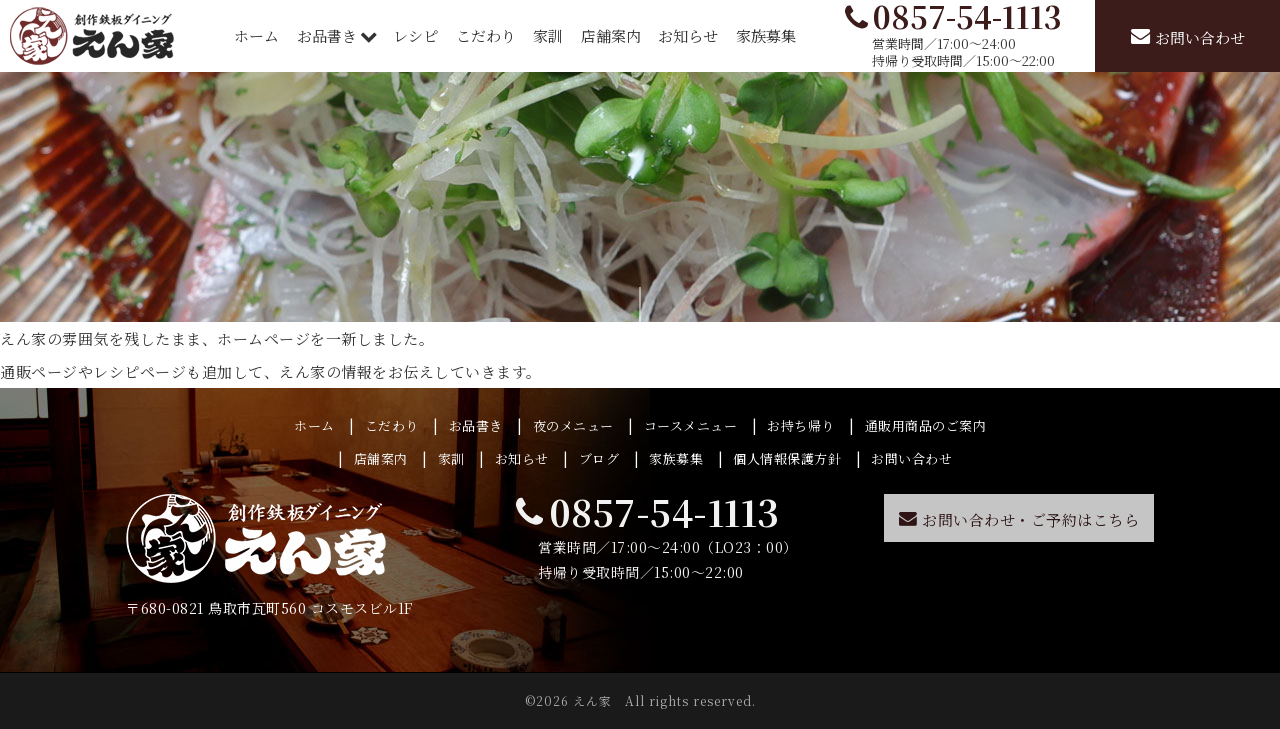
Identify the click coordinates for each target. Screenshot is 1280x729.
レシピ (415, 35)
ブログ (599, 458)
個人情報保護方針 (787, 458)
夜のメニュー (573, 425)
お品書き (329, 35)
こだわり (486, 35)
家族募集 (766, 35)
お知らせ (688, 35)
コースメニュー (691, 425)
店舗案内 (611, 35)
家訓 (548, 35)
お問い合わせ (911, 458)
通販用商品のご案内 (926, 425)
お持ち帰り (801, 425)
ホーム (256, 35)
